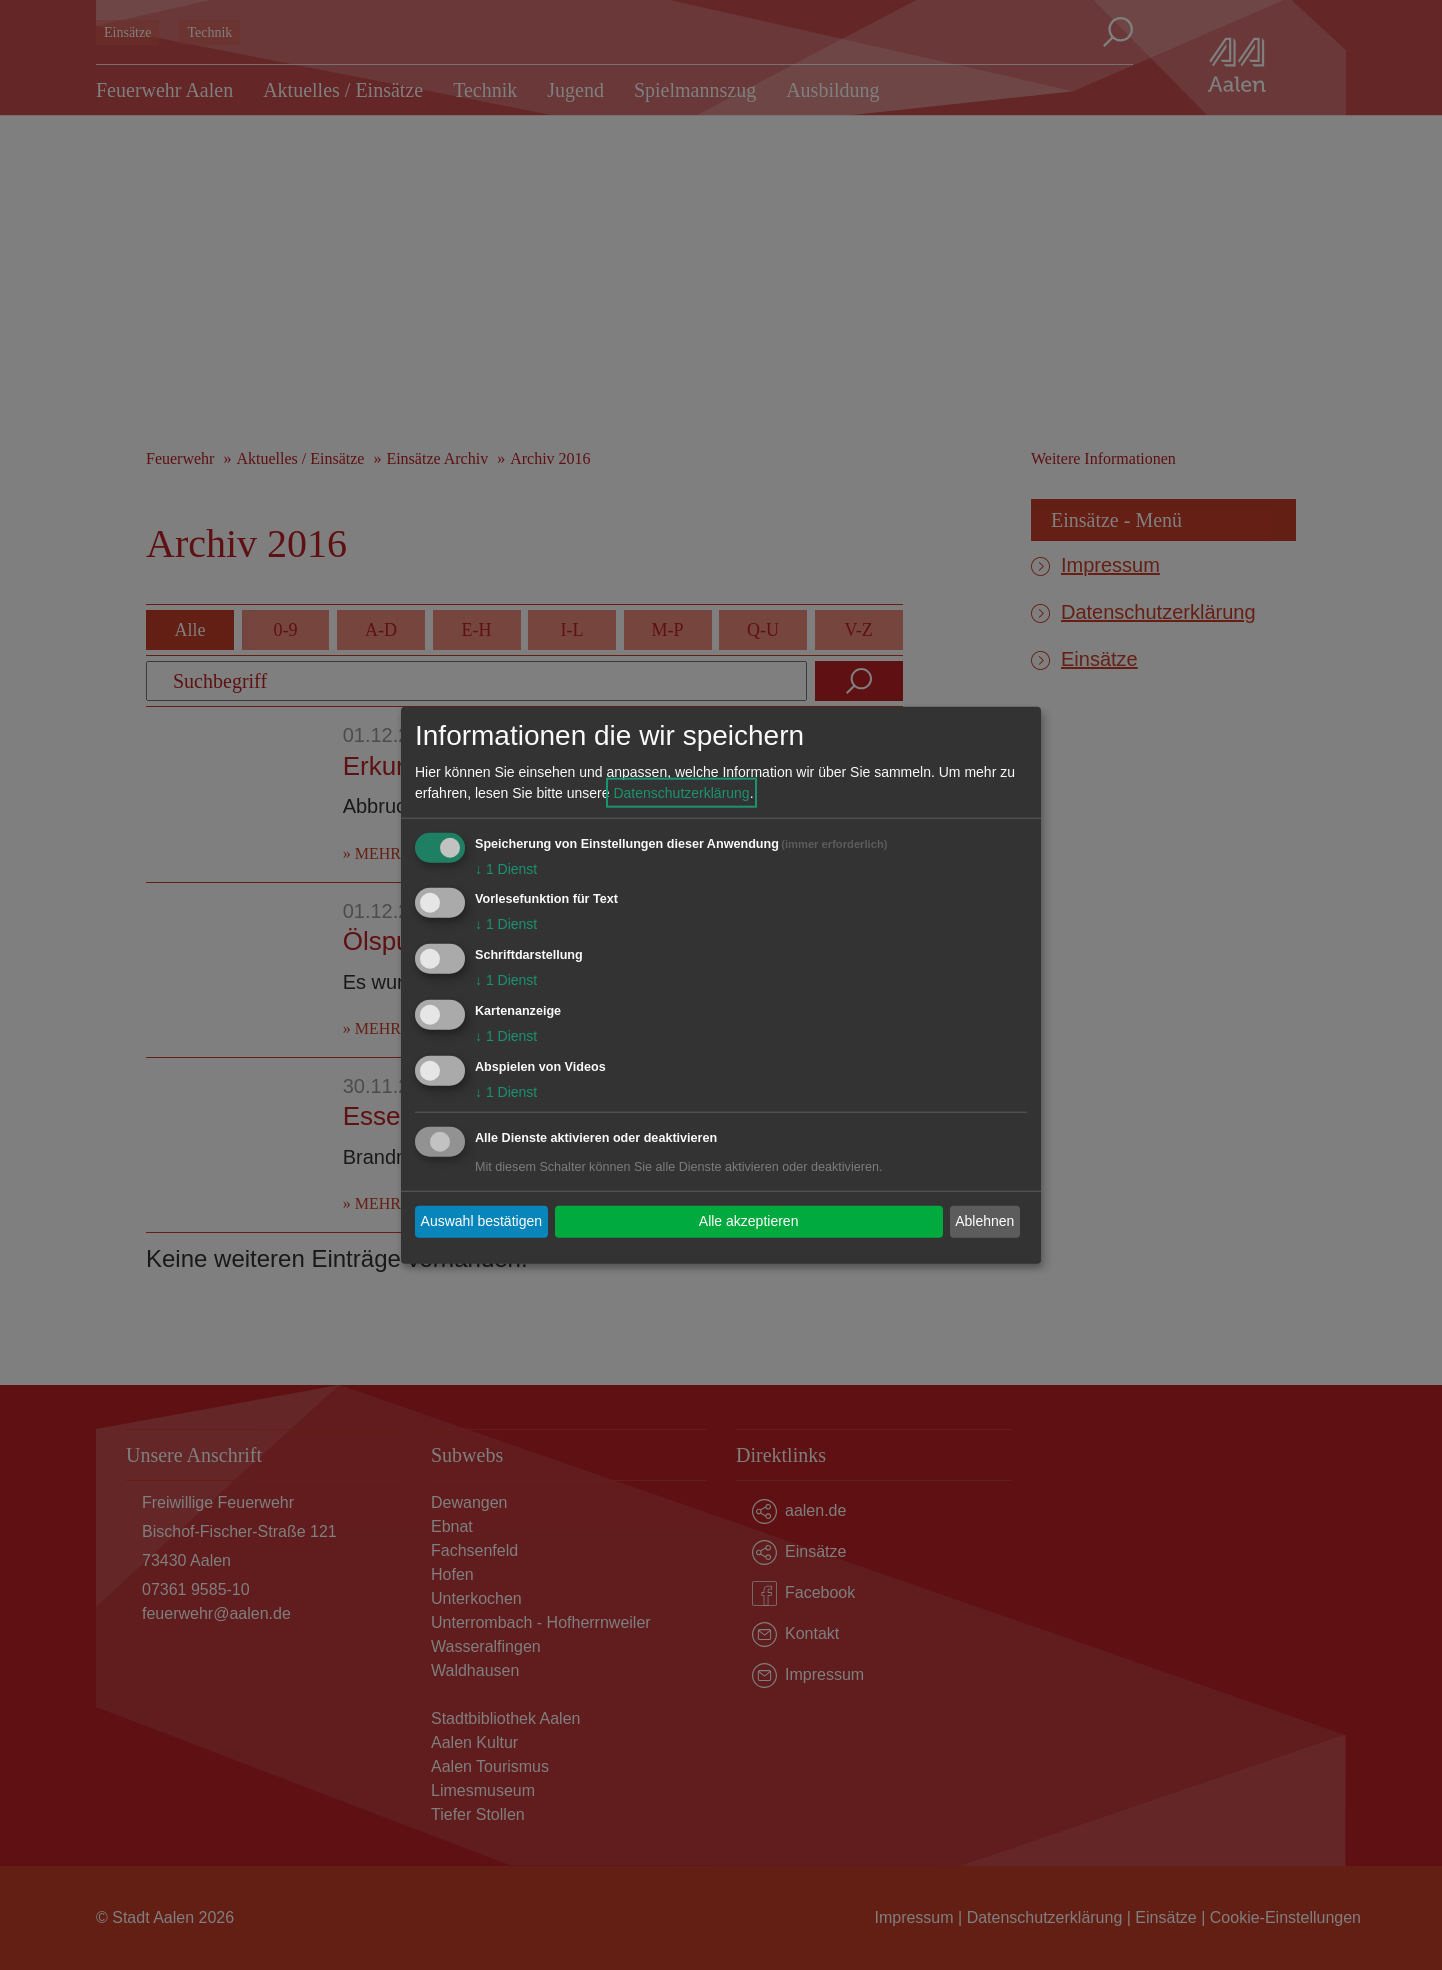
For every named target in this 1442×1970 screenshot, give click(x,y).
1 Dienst (506, 868)
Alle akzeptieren (749, 1221)
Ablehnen (984, 1221)
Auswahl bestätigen (481, 1221)
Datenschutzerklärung (681, 792)
